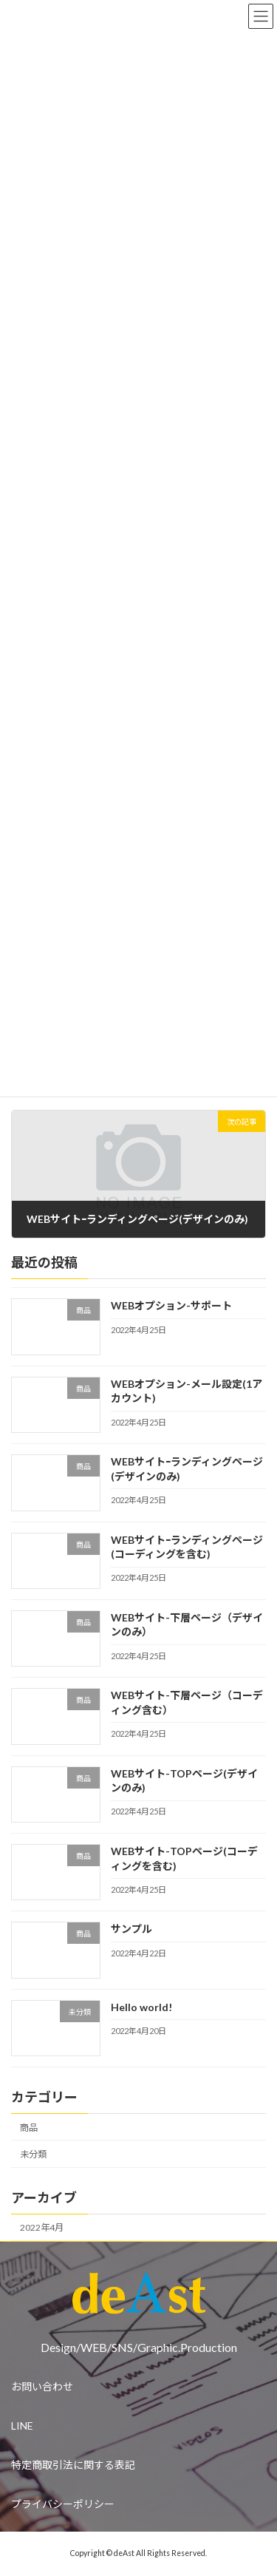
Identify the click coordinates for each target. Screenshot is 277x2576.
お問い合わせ (42, 2386)
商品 (29, 2127)
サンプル (131, 1928)
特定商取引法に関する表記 (73, 2464)
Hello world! (141, 2007)
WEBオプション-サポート (171, 1305)
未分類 (33, 2154)
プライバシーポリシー (62, 2504)
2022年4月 (42, 2227)
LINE (22, 2425)
